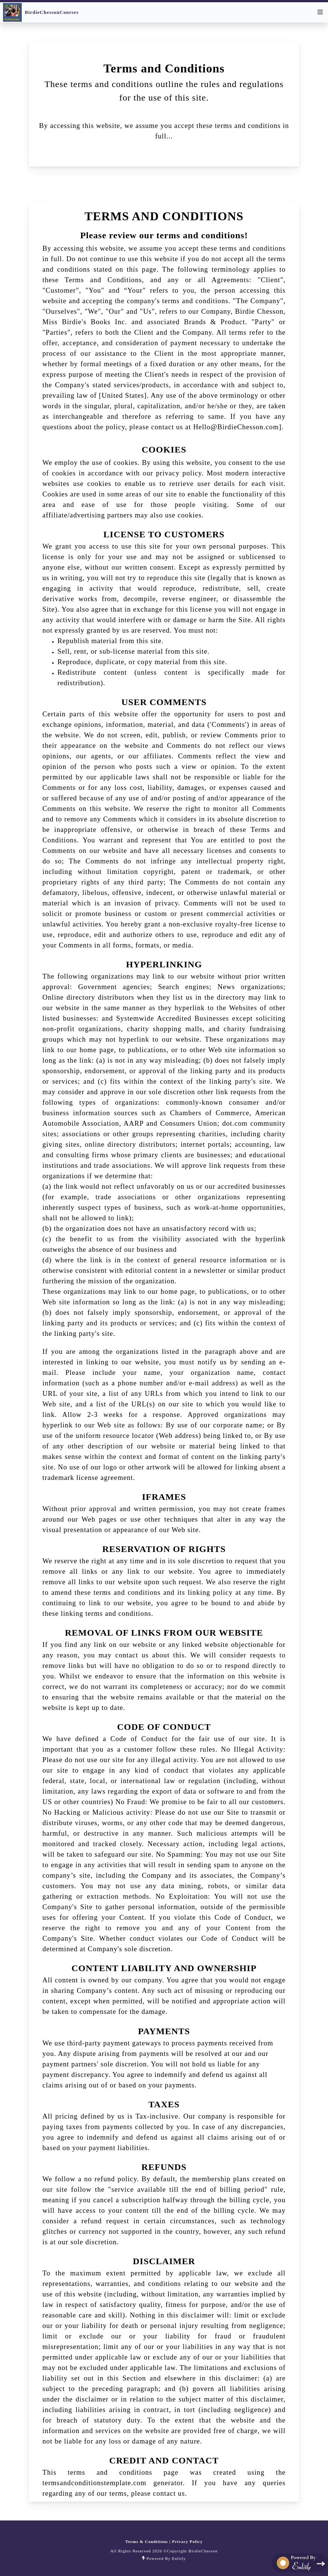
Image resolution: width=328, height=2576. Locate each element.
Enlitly (179, 2558)
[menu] (320, 12)
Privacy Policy (187, 2541)
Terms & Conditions (147, 2541)
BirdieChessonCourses (52, 12)
